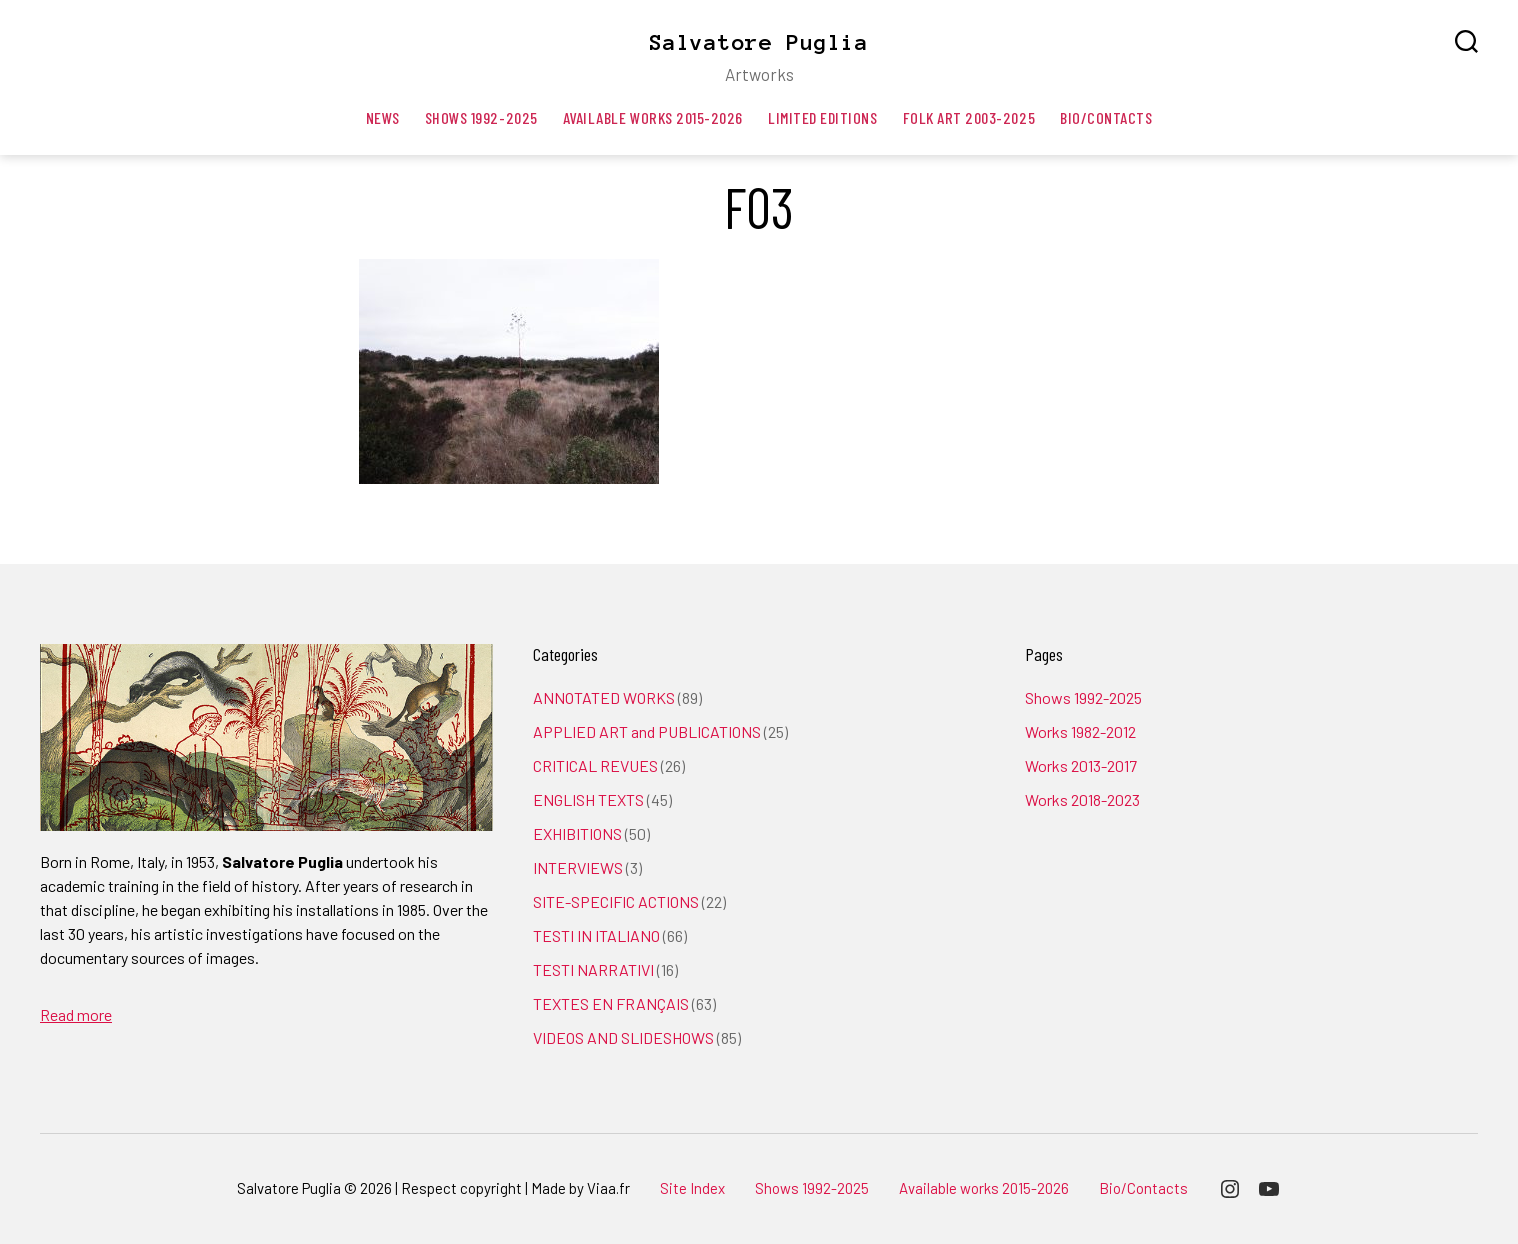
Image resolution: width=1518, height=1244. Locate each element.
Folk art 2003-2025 (969, 117)
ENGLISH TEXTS (588, 799)
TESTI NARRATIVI (593, 969)
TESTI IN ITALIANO (596, 935)
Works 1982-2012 (1080, 731)
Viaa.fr (608, 1188)
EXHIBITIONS (577, 833)
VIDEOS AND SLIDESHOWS (623, 1037)
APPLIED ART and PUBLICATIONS (647, 731)
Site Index (692, 1188)
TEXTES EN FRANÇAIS (611, 1003)
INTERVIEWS (578, 867)
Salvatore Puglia (759, 42)
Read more (76, 1014)
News (383, 117)
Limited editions (823, 117)
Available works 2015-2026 (653, 117)
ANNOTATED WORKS (604, 697)
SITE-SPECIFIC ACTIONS (616, 901)
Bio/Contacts (1106, 117)
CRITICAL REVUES (595, 765)
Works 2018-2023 (1082, 799)
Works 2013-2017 (1081, 765)
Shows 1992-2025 (481, 117)
